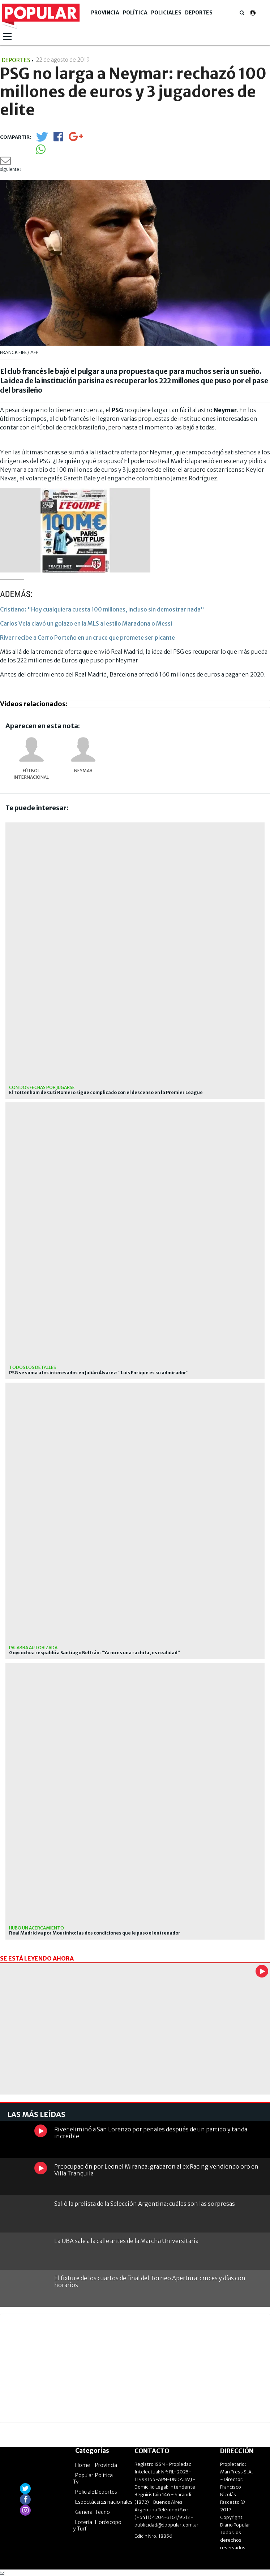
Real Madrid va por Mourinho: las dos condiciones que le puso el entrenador (94, 1933)
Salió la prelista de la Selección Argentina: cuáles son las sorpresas (144, 2203)
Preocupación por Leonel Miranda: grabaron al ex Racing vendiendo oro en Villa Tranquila (156, 2170)
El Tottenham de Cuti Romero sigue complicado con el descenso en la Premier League (106, 1092)
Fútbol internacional (31, 774)
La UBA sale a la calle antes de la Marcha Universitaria (126, 2240)
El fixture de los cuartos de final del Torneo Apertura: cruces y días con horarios (149, 2281)
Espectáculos (90, 2502)
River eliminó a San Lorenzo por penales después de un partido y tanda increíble (150, 2133)
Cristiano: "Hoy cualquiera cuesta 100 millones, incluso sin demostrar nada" (102, 609)
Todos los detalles (32, 1367)
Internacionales (114, 2502)
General (84, 2512)
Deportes (199, 12)
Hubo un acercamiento (36, 1928)
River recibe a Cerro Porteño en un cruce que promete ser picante (87, 637)
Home (82, 2465)
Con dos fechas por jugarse (42, 1087)
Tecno (102, 2512)
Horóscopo (108, 2522)
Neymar (83, 770)
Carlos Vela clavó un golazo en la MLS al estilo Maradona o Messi (86, 623)
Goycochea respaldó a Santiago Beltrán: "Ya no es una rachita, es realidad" (94, 1652)
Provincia (105, 12)
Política (135, 12)
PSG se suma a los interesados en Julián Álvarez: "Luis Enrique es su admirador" (99, 1372)
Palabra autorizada (33, 1647)
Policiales (166, 12)
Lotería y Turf (82, 2525)
